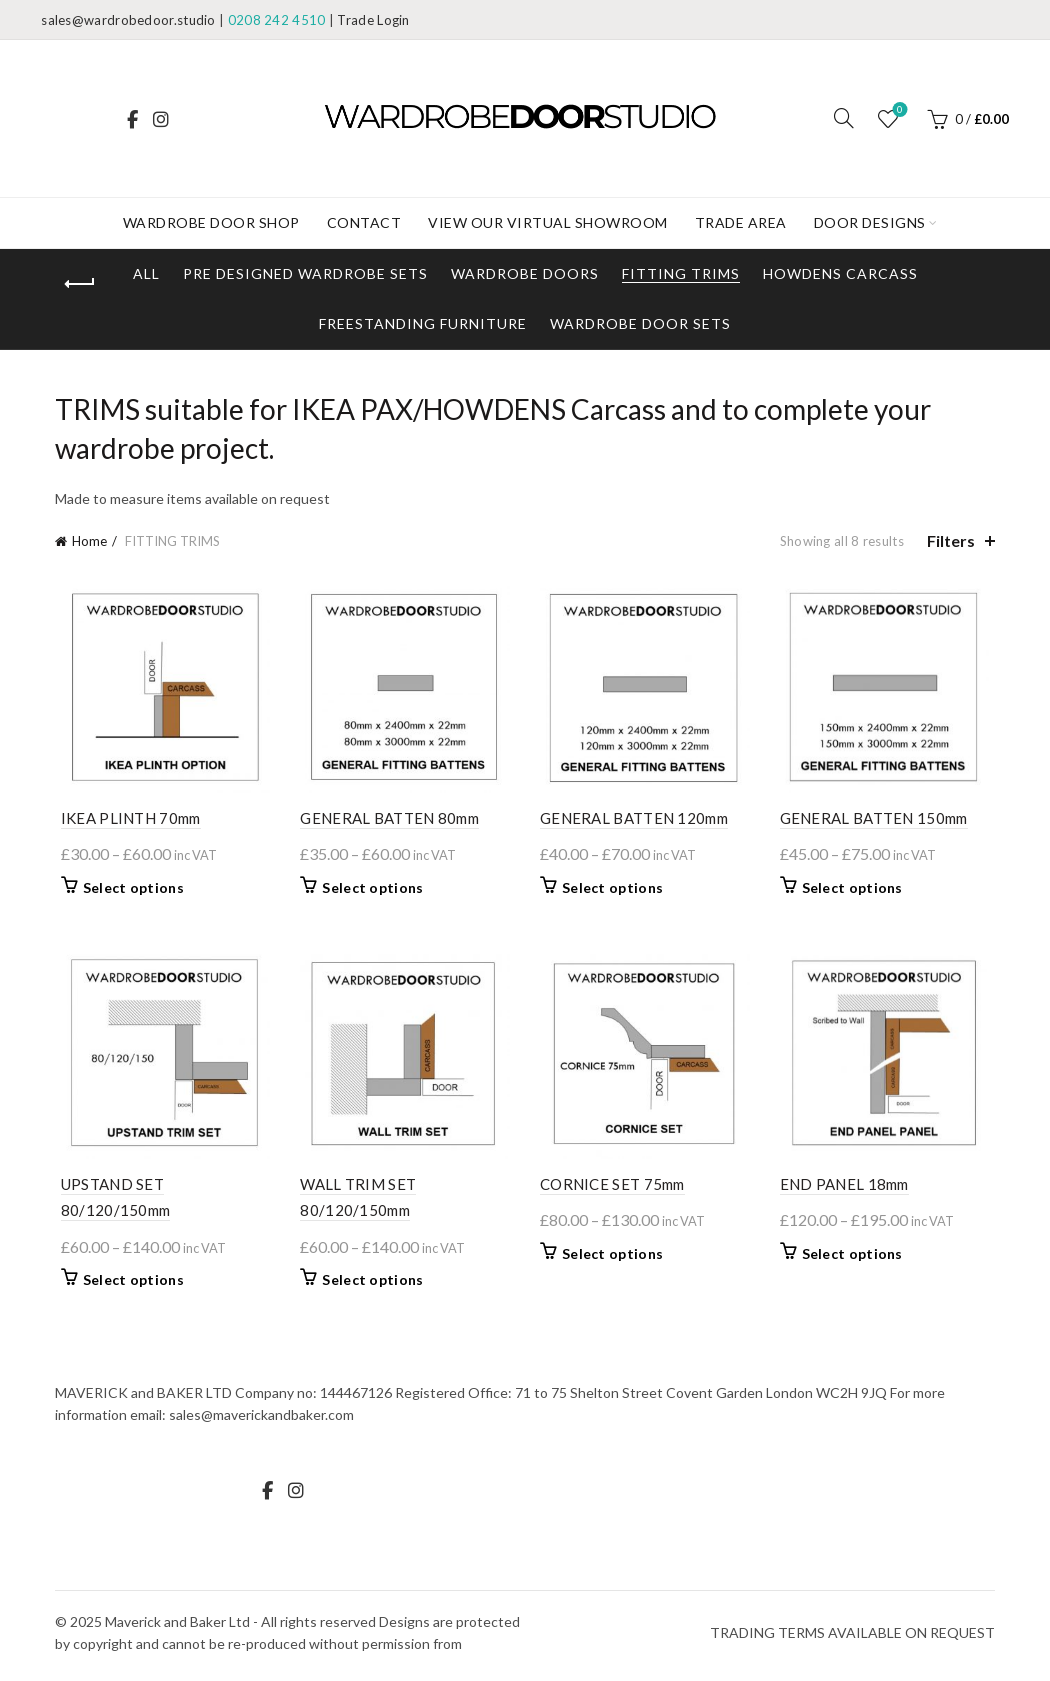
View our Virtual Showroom (548, 222)
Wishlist (897, 110)
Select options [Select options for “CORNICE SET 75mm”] (612, 1259)
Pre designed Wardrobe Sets (305, 273)
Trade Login (373, 20)
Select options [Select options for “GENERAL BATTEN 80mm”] (370, 890)
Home (89, 541)
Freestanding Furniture (423, 323)
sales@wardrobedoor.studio (128, 20)
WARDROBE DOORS (525, 273)
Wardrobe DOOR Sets (640, 323)
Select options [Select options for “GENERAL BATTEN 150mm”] (855, 890)
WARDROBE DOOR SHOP (211, 222)
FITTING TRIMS (681, 273)
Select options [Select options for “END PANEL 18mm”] (855, 1259)
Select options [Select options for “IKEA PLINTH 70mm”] (127, 890)
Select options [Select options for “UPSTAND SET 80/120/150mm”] (127, 1285)
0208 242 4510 (277, 20)
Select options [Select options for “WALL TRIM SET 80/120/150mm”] (370, 1285)
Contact (364, 222)
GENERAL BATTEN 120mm (634, 821)
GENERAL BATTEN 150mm (877, 821)
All (146, 273)
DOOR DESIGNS (870, 222)
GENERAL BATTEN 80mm (387, 821)
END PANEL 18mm (847, 1190)
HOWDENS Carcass (840, 273)
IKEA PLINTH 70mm (125, 821)
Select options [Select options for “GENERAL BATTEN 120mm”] (612, 890)
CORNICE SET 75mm (612, 1190)
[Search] (844, 118)
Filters (951, 540)
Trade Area (741, 222)
